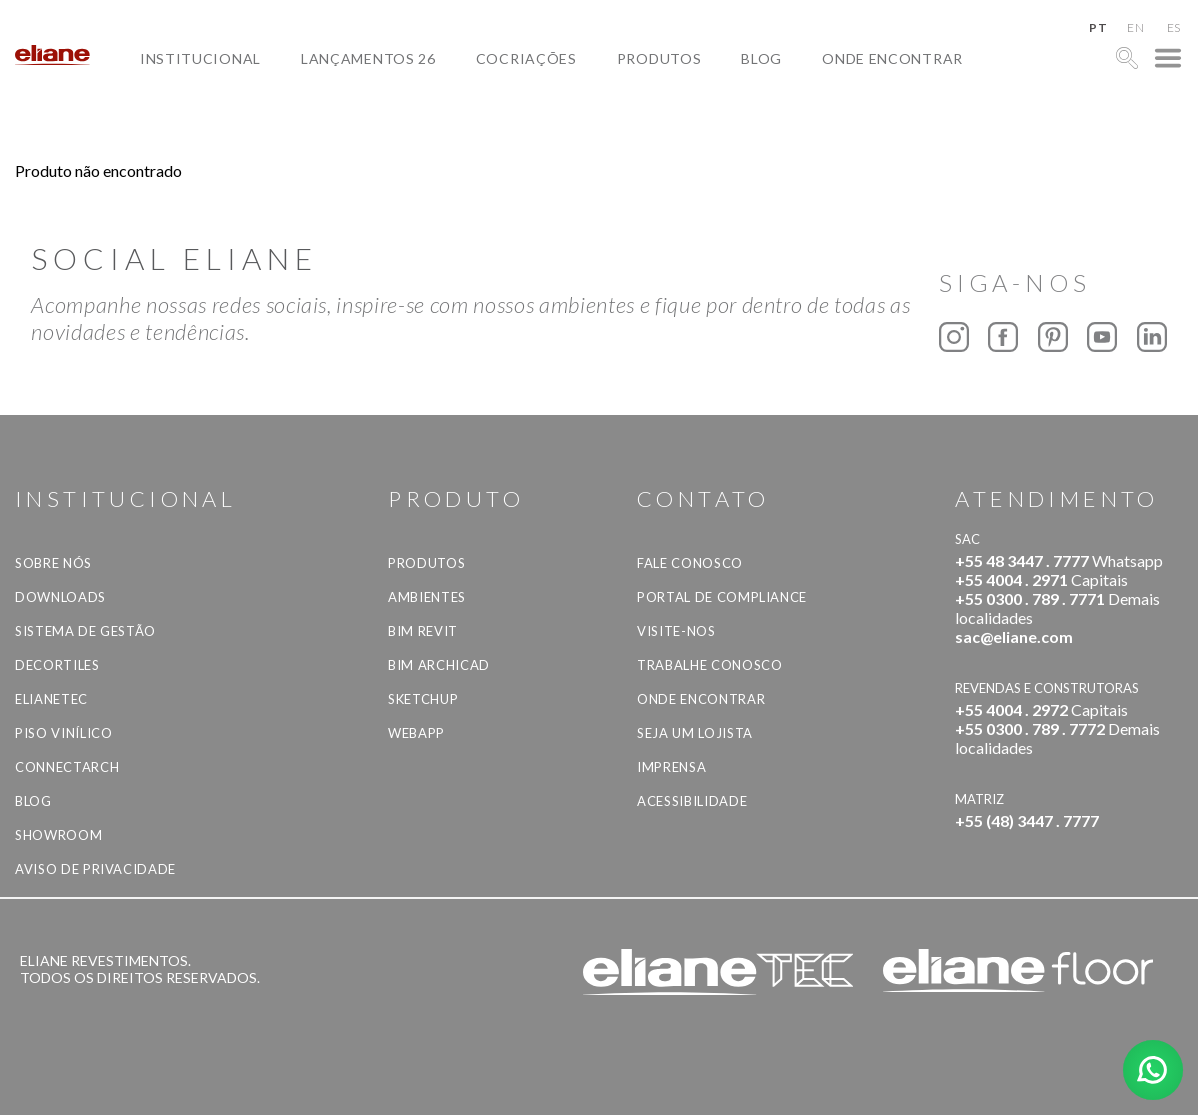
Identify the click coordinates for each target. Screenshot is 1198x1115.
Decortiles (57, 665)
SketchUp (423, 699)
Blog (761, 58)
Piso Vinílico (63, 733)
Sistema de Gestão (85, 631)
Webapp (416, 733)
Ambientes (427, 597)
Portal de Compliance (722, 597)
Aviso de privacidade (95, 869)
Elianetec (51, 699)
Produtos (659, 58)
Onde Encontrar (892, 58)
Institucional (200, 58)
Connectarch (67, 767)
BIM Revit (423, 631)
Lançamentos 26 (368, 58)
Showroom (58, 835)
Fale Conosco (690, 563)
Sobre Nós (53, 563)
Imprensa (671, 767)
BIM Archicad (439, 665)
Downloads (60, 597)
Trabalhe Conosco (709, 665)
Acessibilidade (692, 801)
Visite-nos (676, 631)
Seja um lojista (695, 733)
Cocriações (526, 58)
